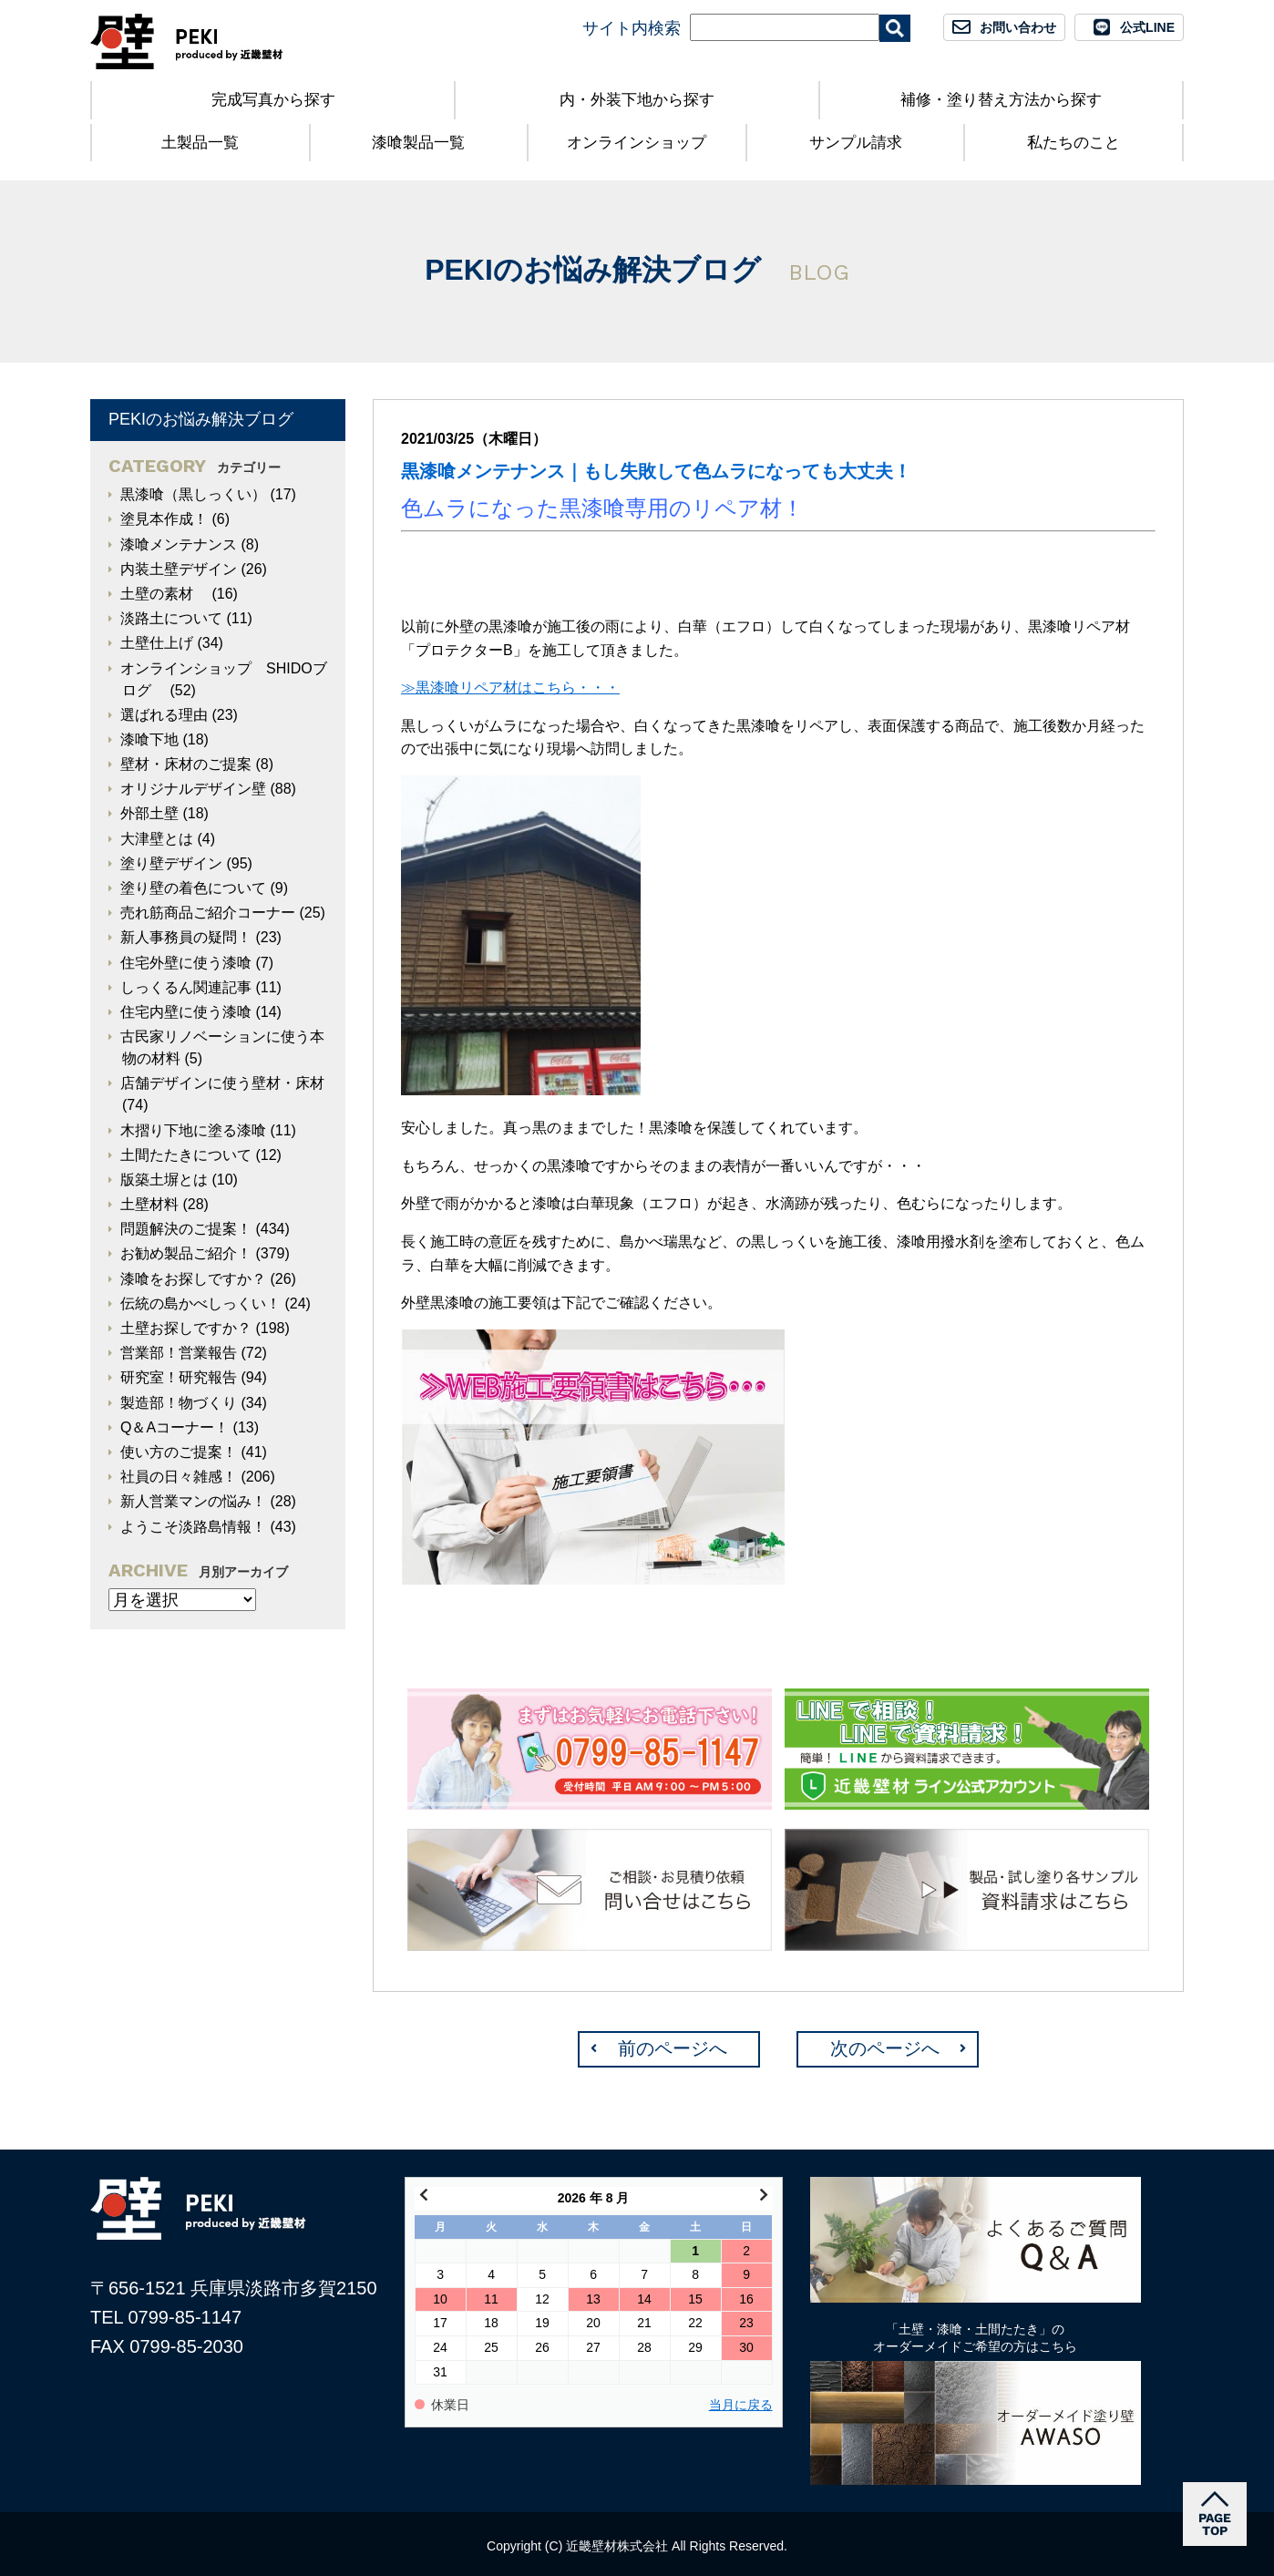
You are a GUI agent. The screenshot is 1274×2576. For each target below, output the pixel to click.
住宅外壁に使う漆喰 (186, 962)
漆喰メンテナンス (178, 544)
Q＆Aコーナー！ (174, 1427)
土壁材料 (149, 1204)
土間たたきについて (186, 1155)
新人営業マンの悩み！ (193, 1501)
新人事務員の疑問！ (186, 937)
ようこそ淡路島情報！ (193, 1526)
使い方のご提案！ (178, 1452)
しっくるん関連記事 (186, 987)
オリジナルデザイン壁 (193, 788)
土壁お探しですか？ (186, 1328)
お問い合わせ (1018, 27)
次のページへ (885, 2048)
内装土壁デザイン (178, 569)
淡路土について (171, 618)
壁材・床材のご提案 (186, 764)
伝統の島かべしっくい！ (200, 1303)
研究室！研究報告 (178, 1377)
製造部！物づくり (178, 1403)
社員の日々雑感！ (178, 1476)
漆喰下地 (149, 739)
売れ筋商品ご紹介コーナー (207, 912)
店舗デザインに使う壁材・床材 (222, 1083)
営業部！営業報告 (178, 1352)
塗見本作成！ (164, 519)
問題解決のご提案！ (186, 1229)
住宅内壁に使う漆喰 (186, 1012)
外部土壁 (149, 813)
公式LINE (1147, 27)
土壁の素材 (164, 593)
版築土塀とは (164, 1179)
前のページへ (672, 2048)
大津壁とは (156, 839)
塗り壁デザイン (171, 863)
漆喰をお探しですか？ (193, 1279)
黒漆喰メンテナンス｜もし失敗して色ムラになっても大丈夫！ (656, 471)
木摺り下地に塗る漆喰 (193, 1130)
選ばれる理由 (164, 715)
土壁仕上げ (156, 643)
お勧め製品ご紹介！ (186, 1253)
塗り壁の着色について (193, 888)
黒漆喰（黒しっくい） (193, 494)
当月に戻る (741, 2405)
